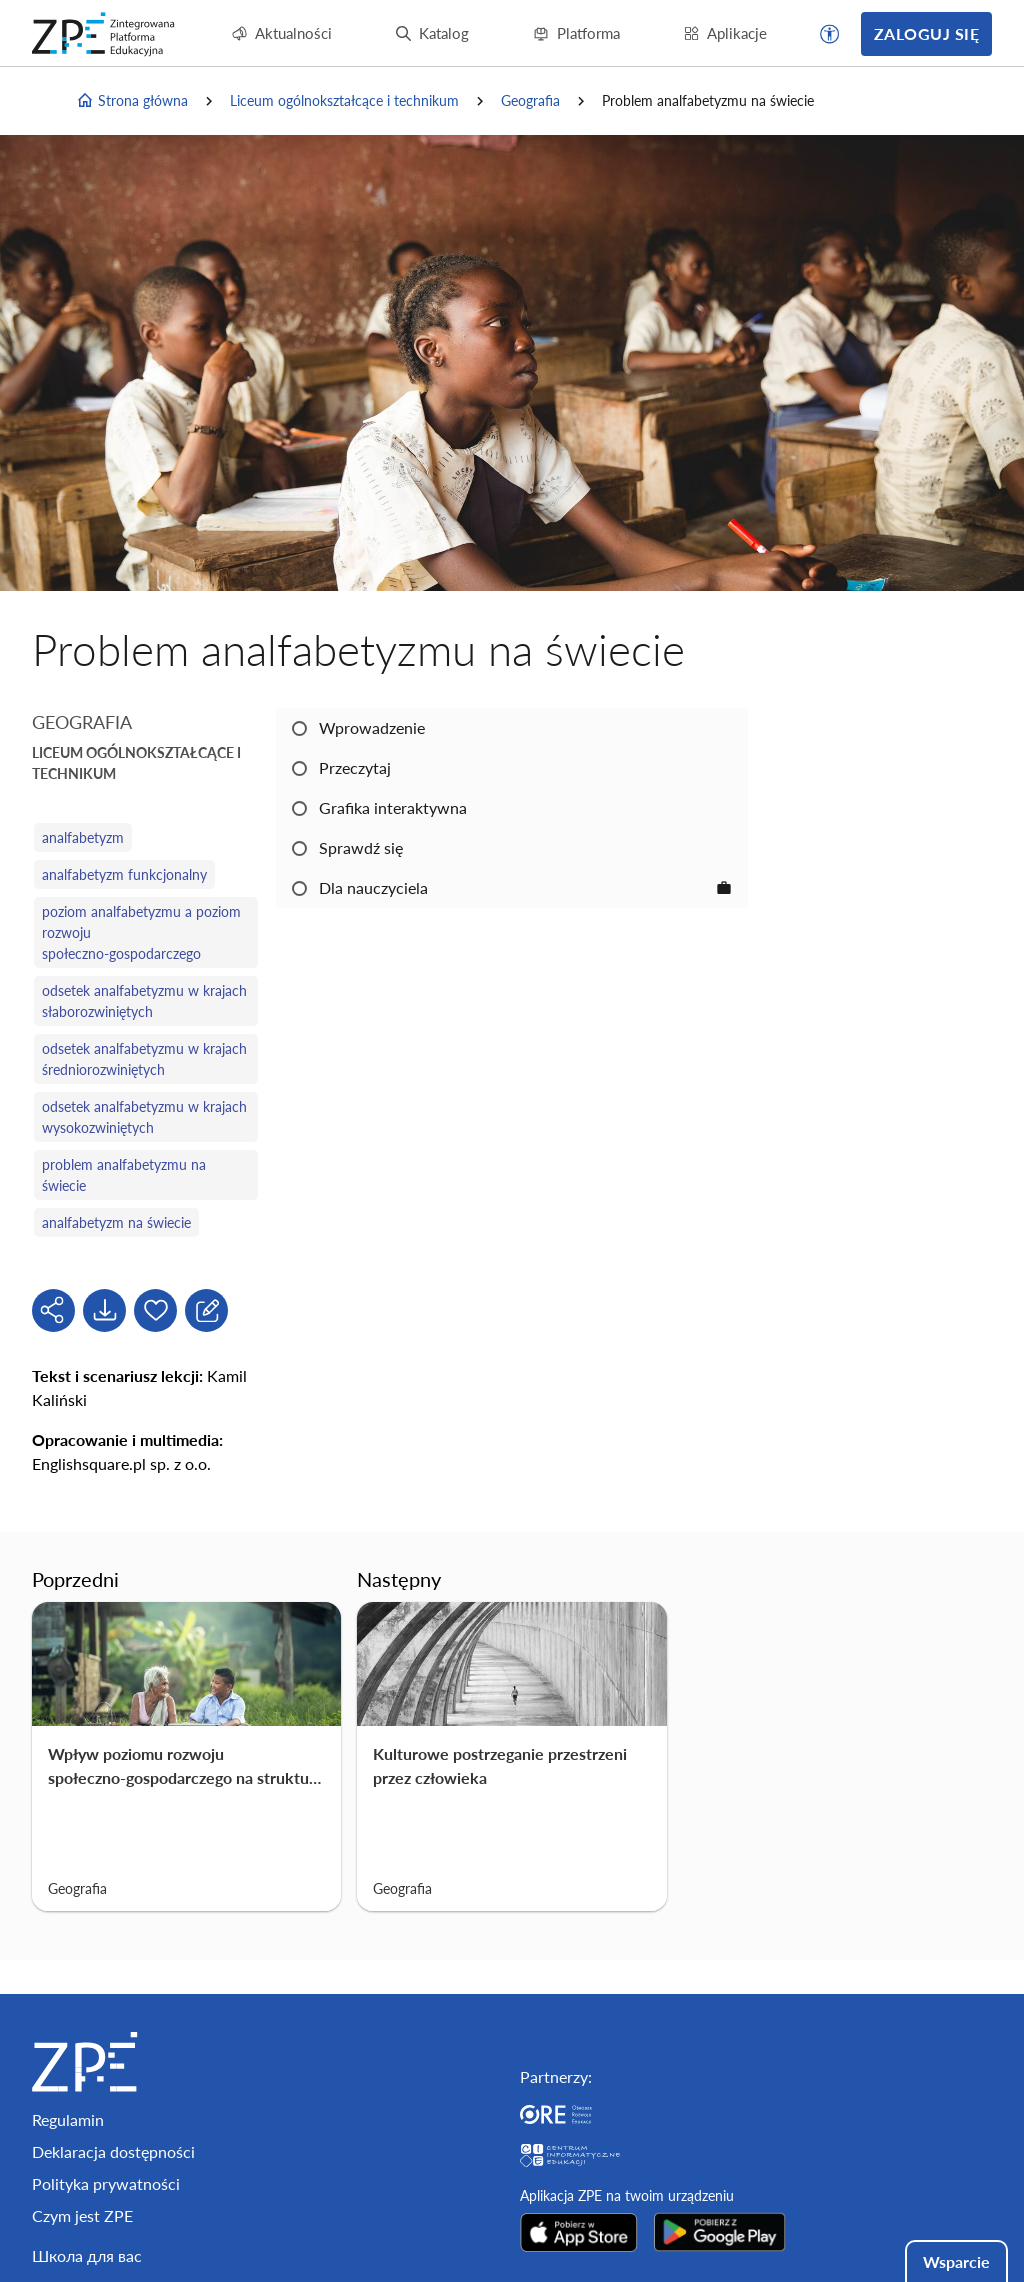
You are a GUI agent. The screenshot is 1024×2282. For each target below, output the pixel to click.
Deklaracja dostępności (113, 2151)
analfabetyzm (83, 837)
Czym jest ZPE (82, 2215)
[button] (830, 34)
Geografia (530, 100)
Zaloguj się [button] (926, 33)
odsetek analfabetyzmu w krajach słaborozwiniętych (144, 1001)
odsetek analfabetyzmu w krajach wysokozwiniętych (144, 1117)
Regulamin (68, 2119)
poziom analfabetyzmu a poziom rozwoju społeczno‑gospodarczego (141, 932)
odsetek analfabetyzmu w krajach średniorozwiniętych (144, 1059)
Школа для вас (87, 2255)
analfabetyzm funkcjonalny (124, 874)
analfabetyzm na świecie (116, 1222)
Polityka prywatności (106, 2183)
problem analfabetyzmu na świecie (124, 1175)
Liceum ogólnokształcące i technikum (344, 100)
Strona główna (132, 101)
